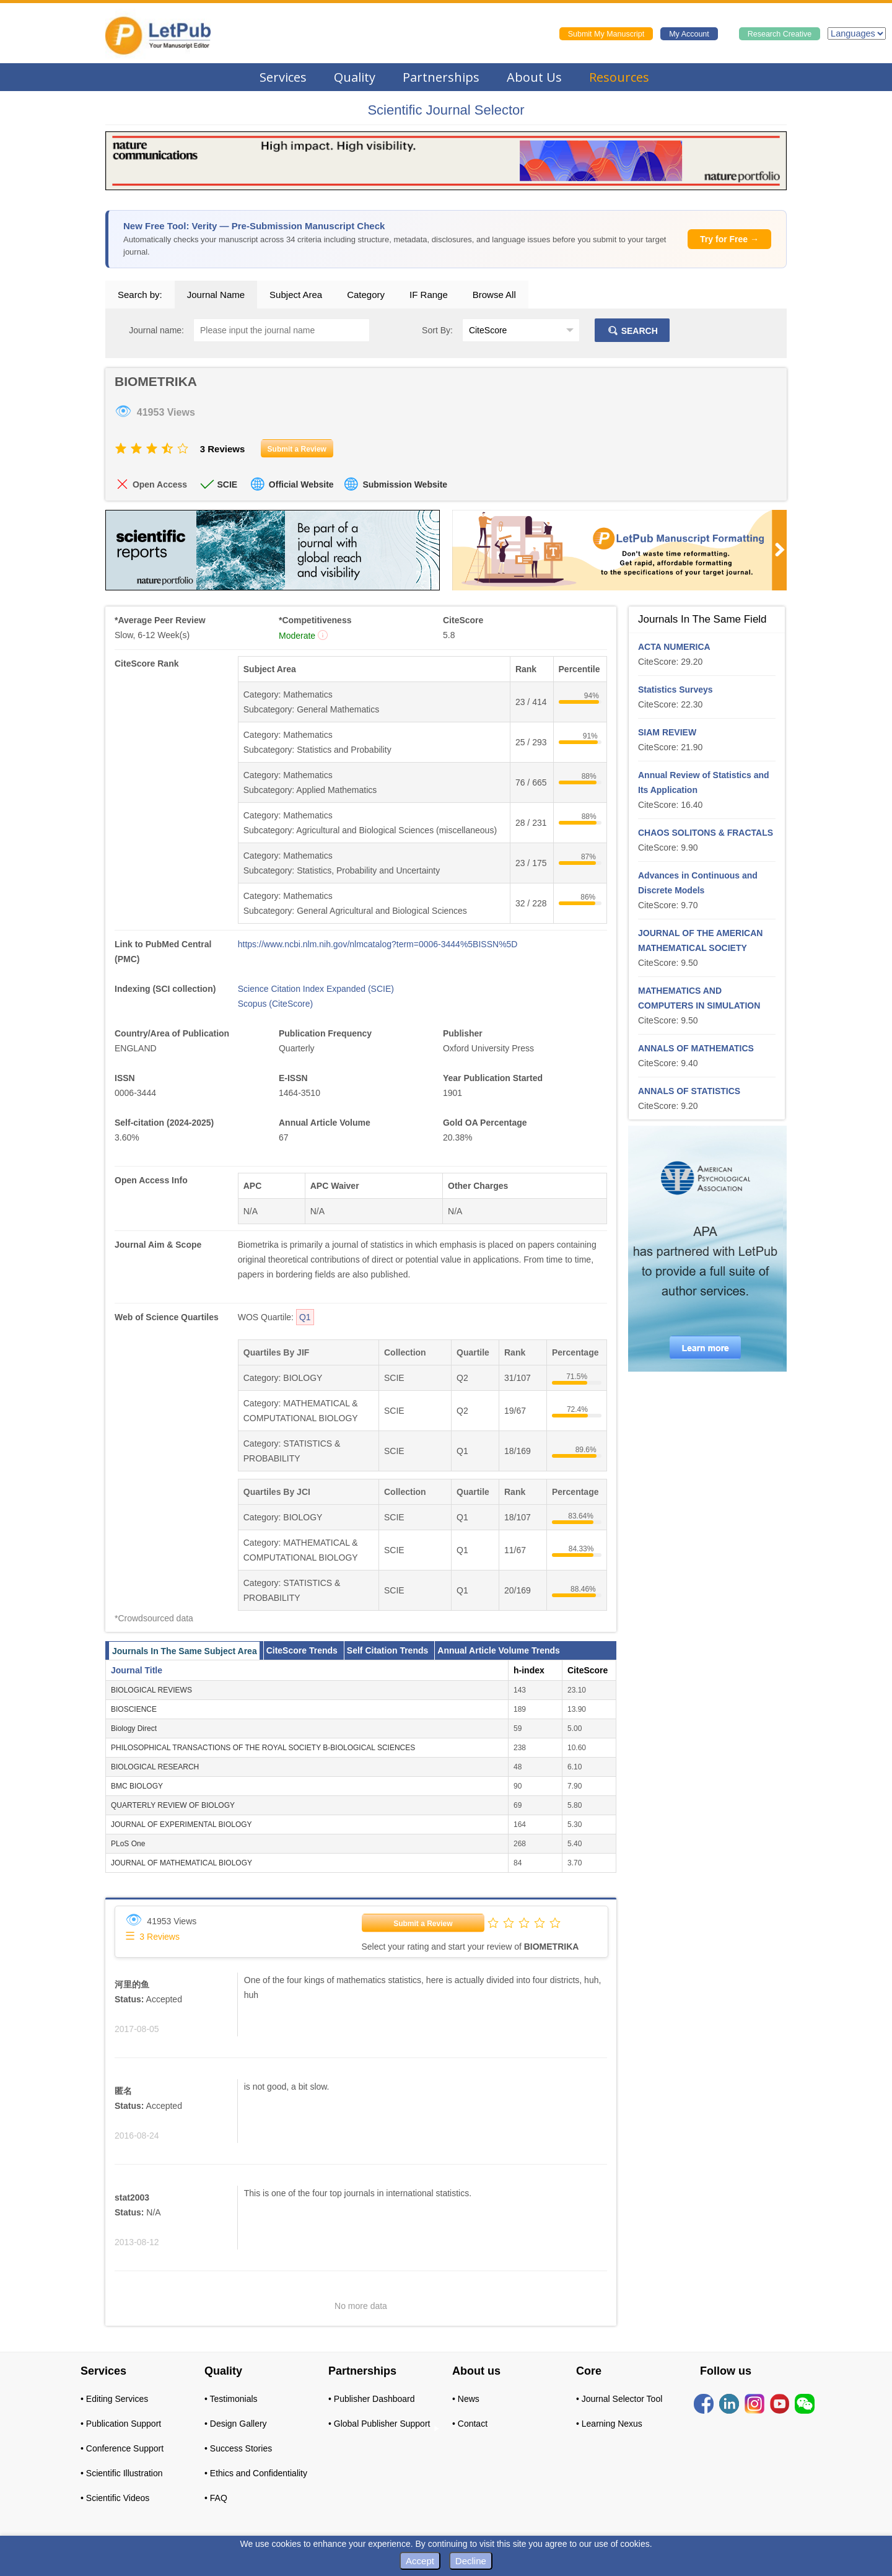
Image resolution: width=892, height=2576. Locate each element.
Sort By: (437, 330)
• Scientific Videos (115, 2498)
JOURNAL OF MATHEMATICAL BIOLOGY (181, 1863)
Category (366, 294)
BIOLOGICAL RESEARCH (155, 1767)
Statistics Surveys (675, 689)
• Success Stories (238, 2448)
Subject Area (295, 294)
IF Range (428, 294)
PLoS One (128, 1843)
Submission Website (404, 484)
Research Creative (780, 34)
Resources (619, 77)
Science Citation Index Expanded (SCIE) (316, 989)
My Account (689, 34)
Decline (470, 2561)
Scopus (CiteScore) (275, 1004)
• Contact (470, 2424)
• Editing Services (114, 2399)
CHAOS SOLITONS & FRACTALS (705, 833)
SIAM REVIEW (667, 732)
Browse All (494, 294)
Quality (354, 77)
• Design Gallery (235, 2424)
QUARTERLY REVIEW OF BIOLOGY (173, 1805)
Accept (420, 2561)
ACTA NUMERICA (674, 647)
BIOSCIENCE (134, 1709)
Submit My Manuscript (606, 34)
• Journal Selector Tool (619, 2399)
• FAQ (215, 2498)
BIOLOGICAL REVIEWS (151, 1690)
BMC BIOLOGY (137, 1786)
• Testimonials (231, 2399)
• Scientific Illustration (122, 2473)
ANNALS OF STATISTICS (689, 1091)
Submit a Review (422, 1923)
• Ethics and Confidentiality (255, 2473)
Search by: (140, 294)
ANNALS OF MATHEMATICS (696, 1048)
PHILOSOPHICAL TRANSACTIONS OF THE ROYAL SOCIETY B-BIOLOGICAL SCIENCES (263, 1747)
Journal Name (216, 294)
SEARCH (632, 331)
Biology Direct (134, 1728)
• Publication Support (121, 2424)
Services (283, 77)
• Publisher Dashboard (371, 2399)
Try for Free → (729, 239)
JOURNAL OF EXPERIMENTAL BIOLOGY (181, 1824)
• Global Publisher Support (379, 2424)
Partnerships (441, 77)
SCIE (227, 484)
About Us (534, 77)
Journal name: (156, 330)
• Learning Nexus (609, 2424)
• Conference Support (122, 2448)
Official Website (301, 484)
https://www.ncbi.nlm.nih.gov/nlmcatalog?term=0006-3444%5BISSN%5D (378, 944)
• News (465, 2399)
